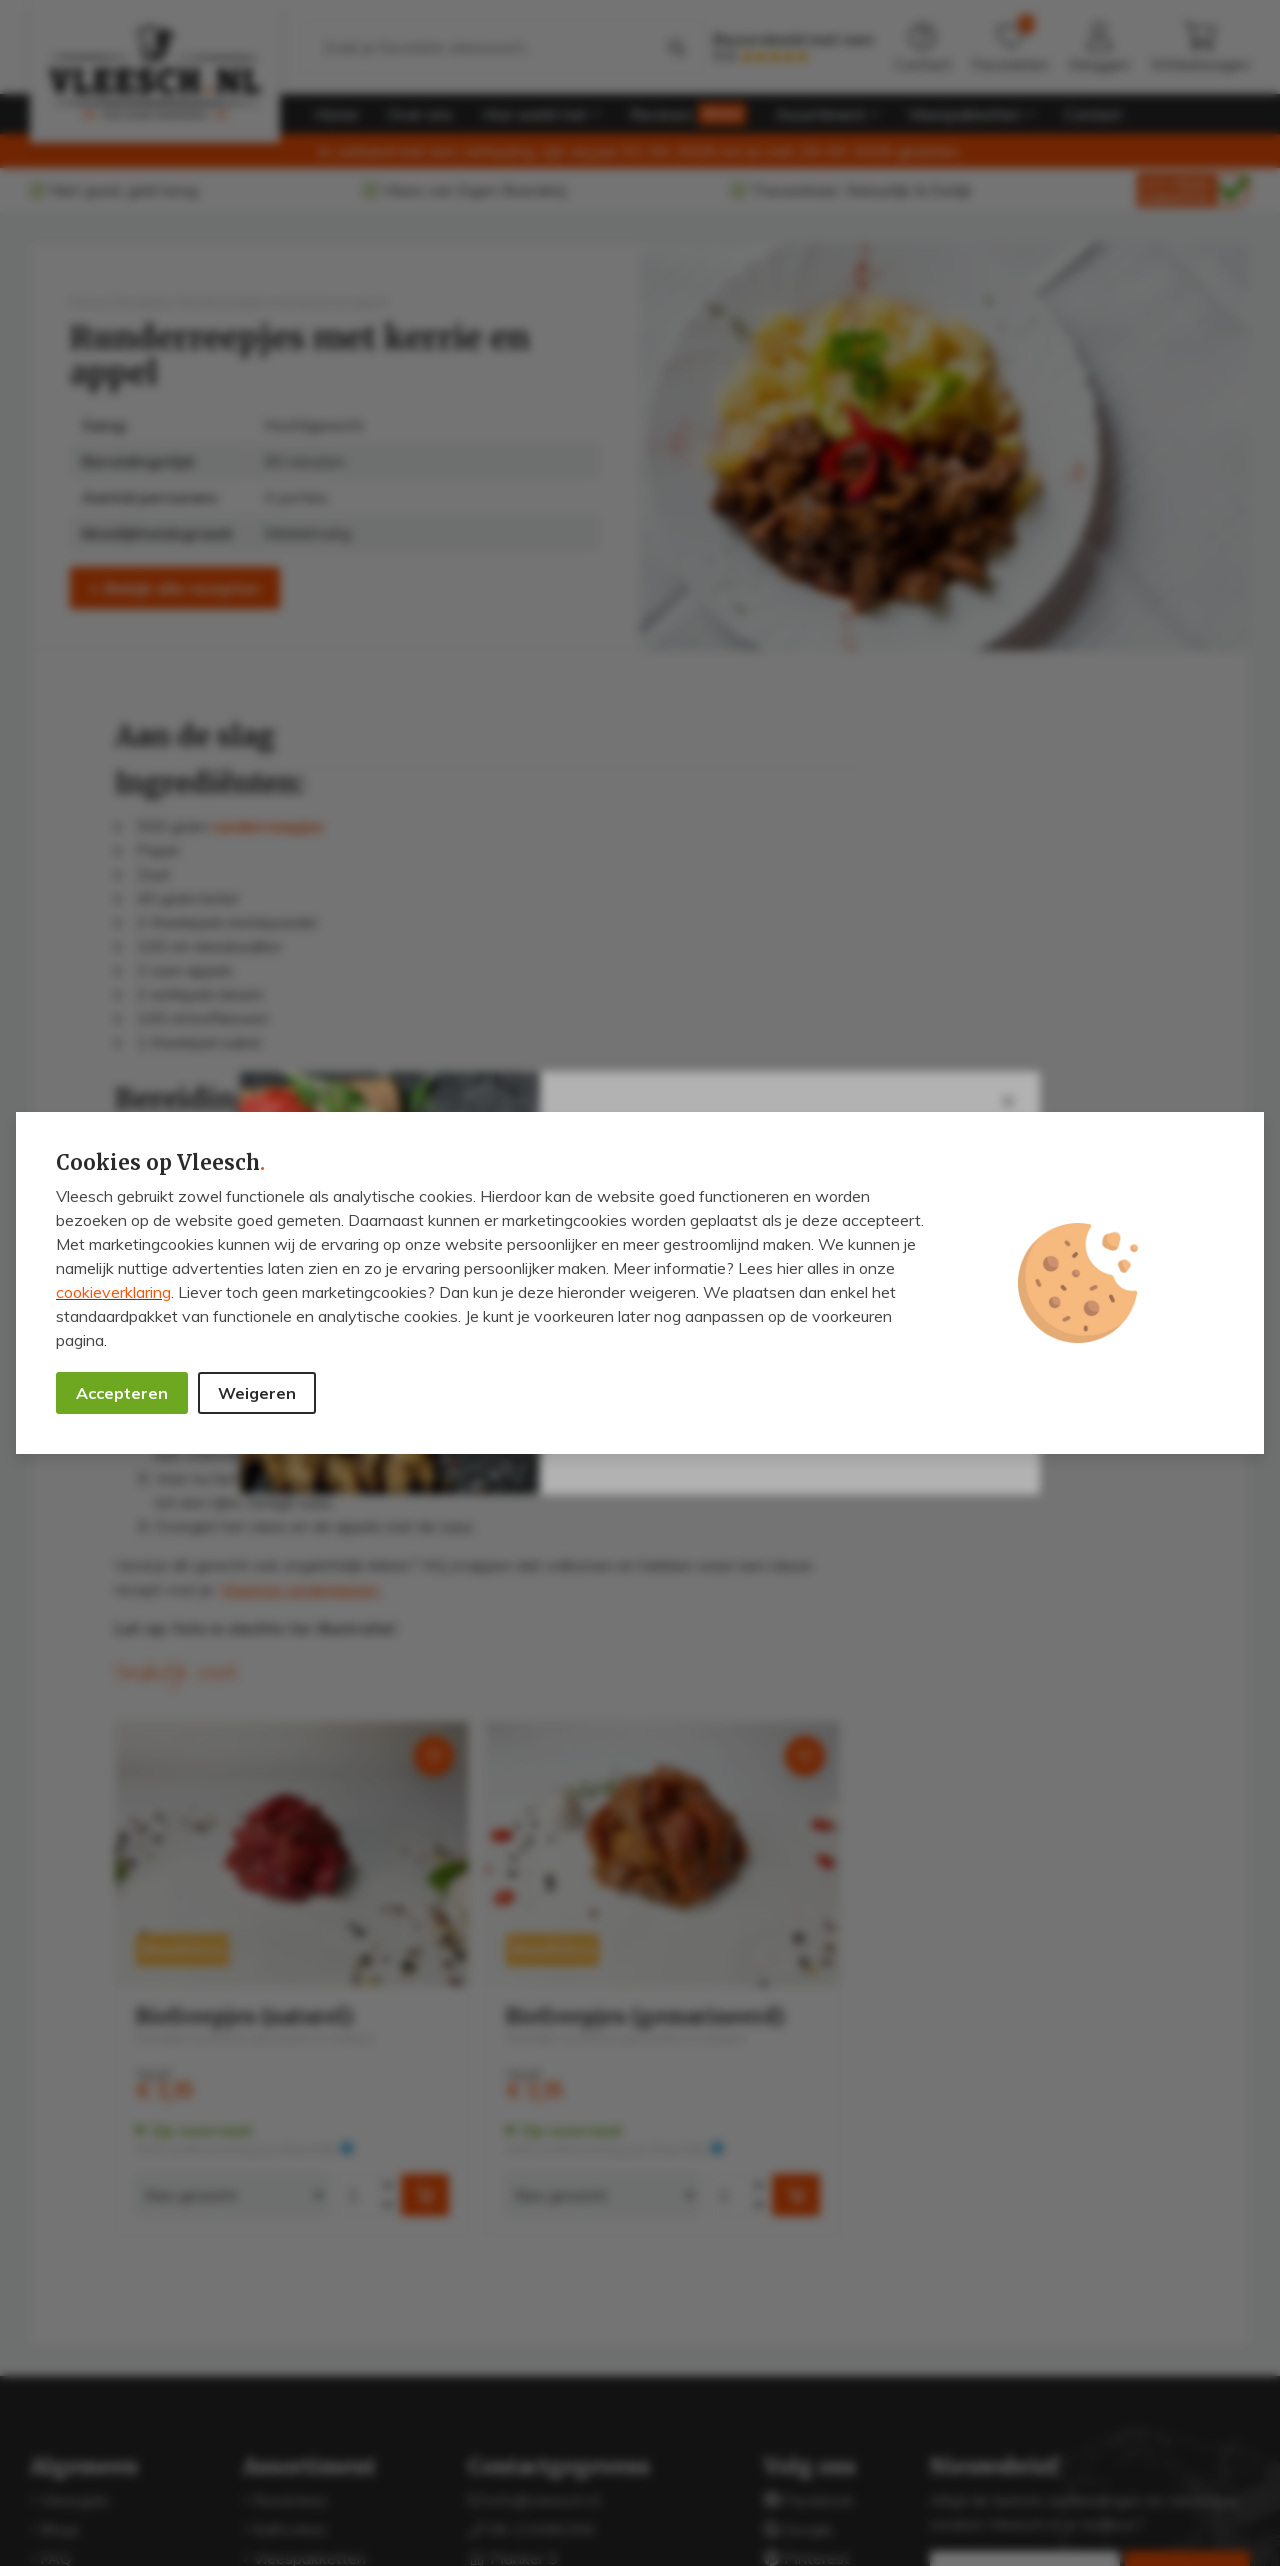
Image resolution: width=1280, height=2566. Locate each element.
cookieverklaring (113, 1292)
